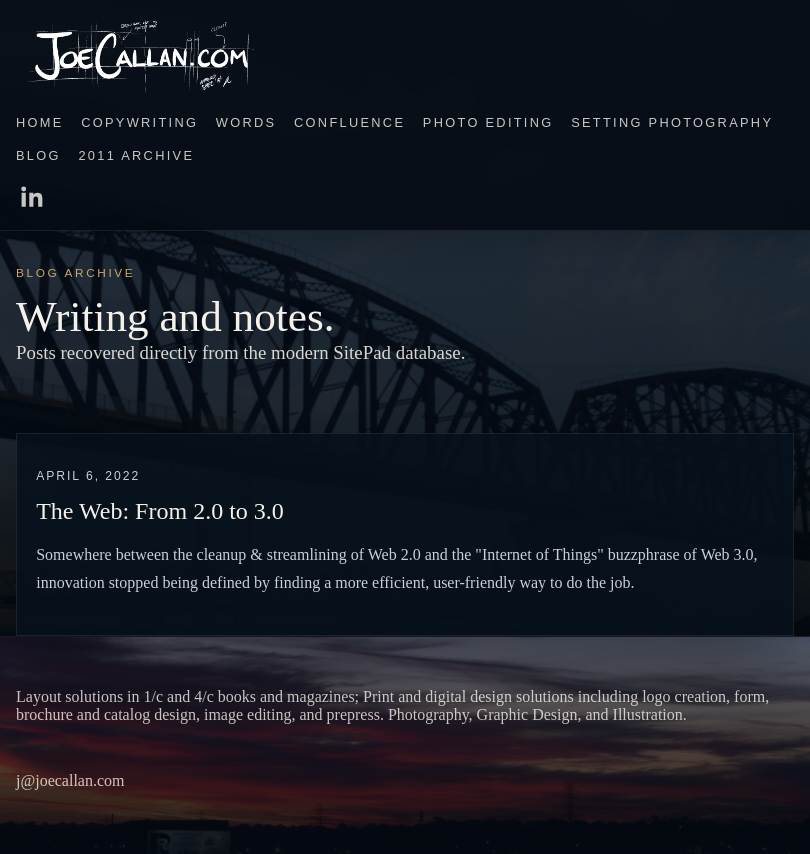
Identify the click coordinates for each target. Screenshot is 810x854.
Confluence (349, 122)
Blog (38, 155)
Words (246, 122)
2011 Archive (136, 155)
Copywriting (139, 122)
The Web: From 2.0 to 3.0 (160, 511)
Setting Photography (672, 122)
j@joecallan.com (70, 780)
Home (40, 122)
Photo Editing (488, 122)
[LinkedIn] (405, 199)
